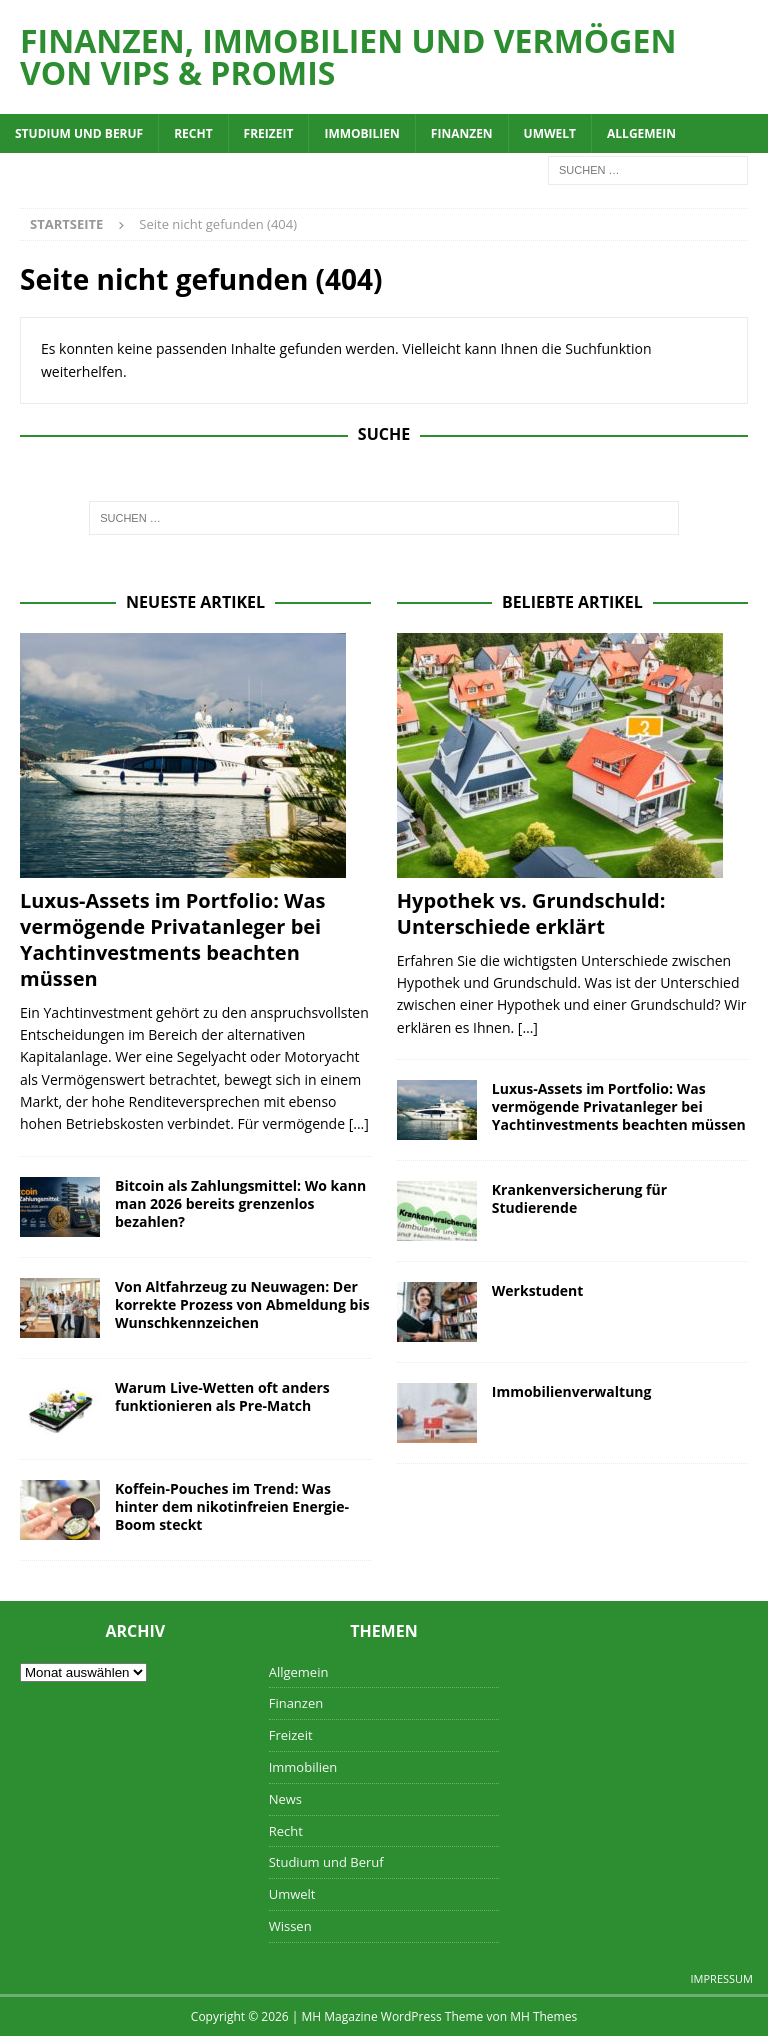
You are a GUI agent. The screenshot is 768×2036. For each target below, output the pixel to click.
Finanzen (462, 133)
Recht (193, 133)
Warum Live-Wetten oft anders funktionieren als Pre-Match (222, 1396)
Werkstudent (538, 1290)
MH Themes (543, 2016)
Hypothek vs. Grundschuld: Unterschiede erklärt (531, 913)
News (285, 1799)
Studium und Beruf (79, 133)
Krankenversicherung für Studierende (579, 1198)
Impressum (722, 1978)
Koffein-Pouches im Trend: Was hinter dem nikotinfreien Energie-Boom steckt (232, 1506)
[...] (359, 1123)
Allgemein (641, 133)
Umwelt (550, 133)
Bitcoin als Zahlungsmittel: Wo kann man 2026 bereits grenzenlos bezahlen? (240, 1203)
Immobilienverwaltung (572, 1391)
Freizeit (269, 133)
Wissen (290, 1926)
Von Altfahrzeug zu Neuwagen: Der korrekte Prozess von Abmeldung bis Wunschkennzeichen (242, 1304)
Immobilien (361, 133)
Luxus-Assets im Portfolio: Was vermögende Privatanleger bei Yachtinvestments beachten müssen (172, 939)
